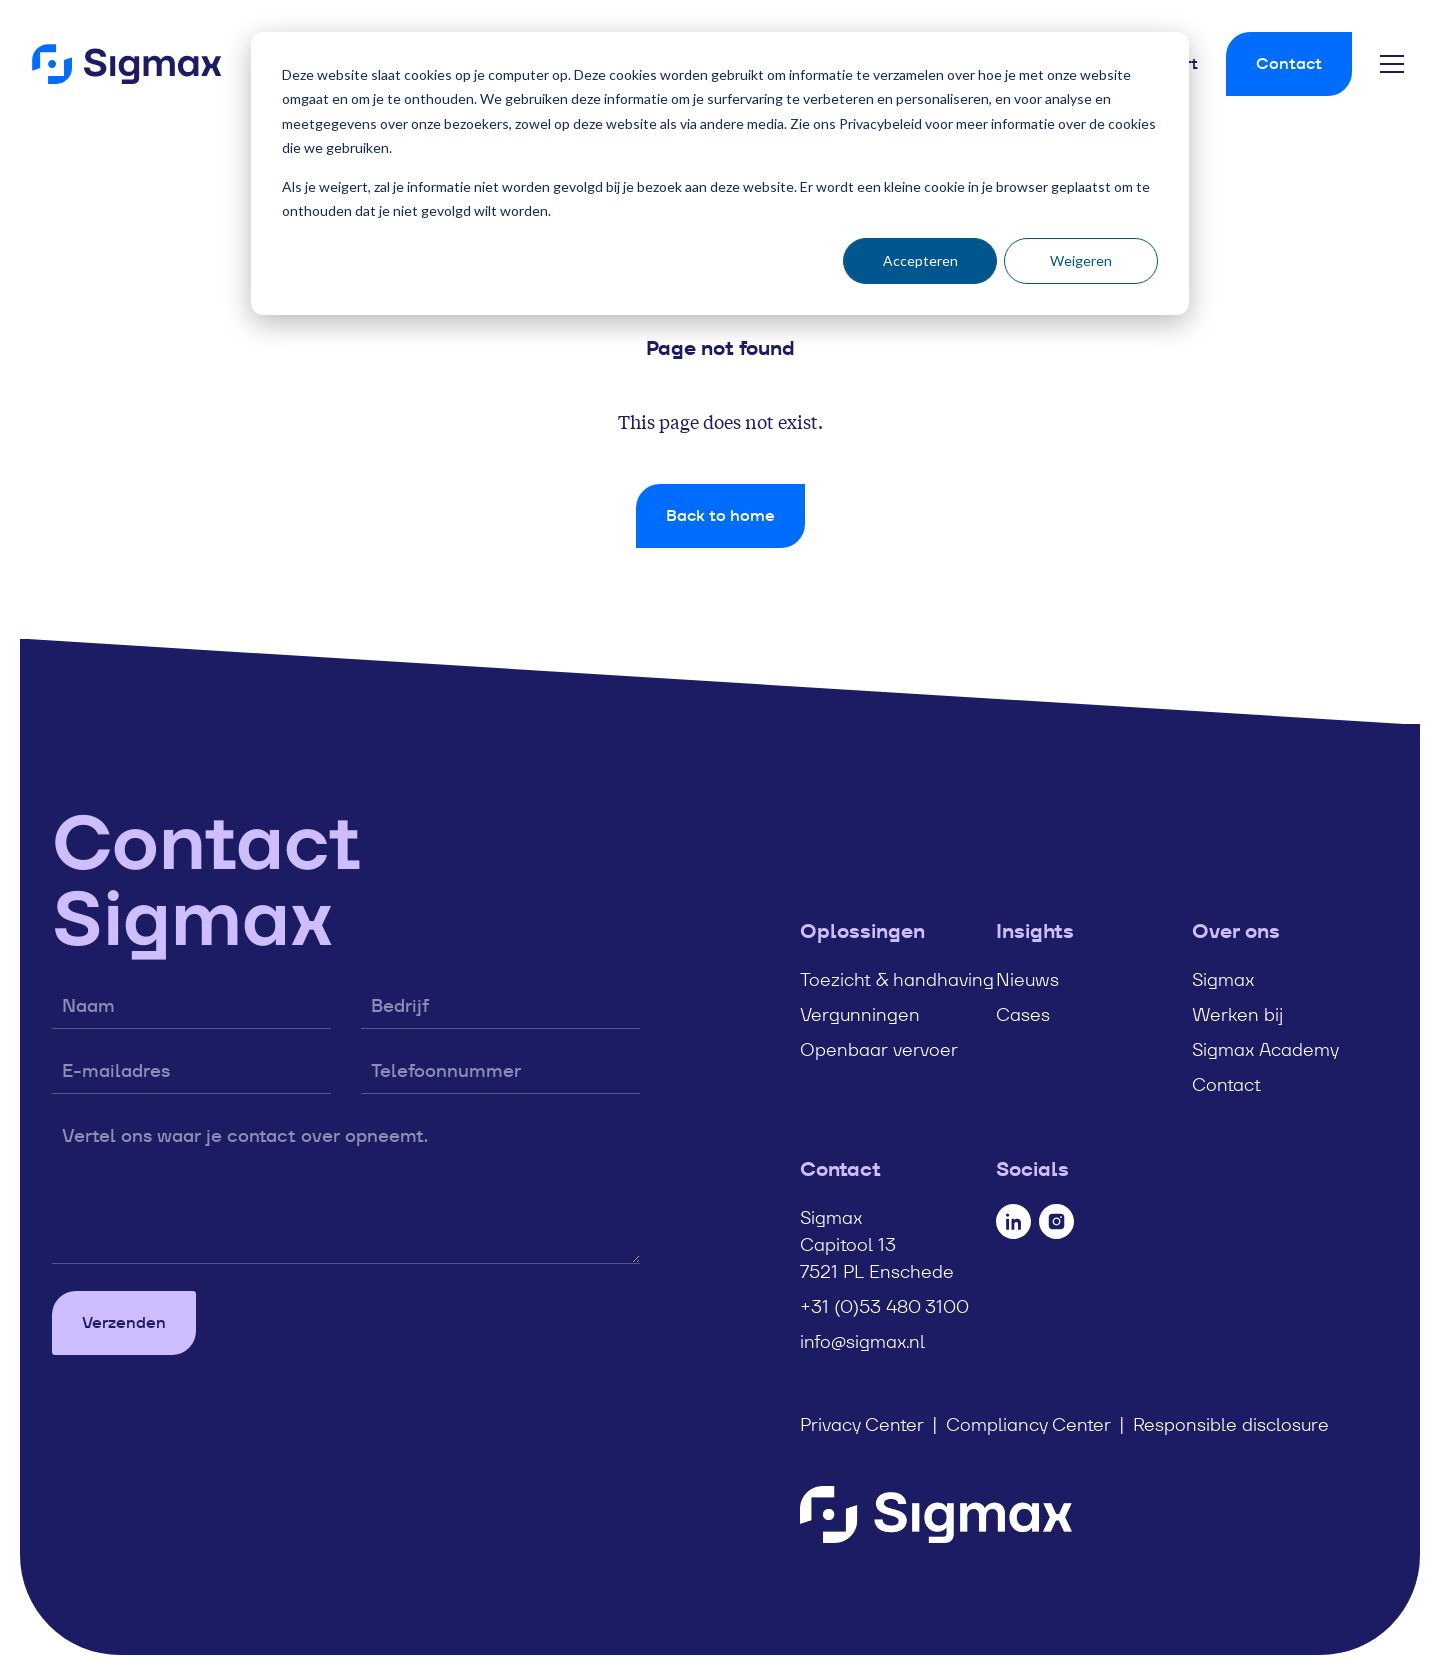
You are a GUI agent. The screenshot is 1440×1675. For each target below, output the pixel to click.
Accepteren (920, 260)
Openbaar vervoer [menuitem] (879, 1049)
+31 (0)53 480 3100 (884, 1306)
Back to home (720, 515)
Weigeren (1081, 260)
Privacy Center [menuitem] (862, 1424)
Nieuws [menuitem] (1027, 979)
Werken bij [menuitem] (1237, 1014)
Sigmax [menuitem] (1223, 979)
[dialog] (720, 173)
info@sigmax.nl (862, 1341)
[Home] (126, 64)
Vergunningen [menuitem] (860, 1014)
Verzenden (124, 1322)
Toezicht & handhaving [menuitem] (897, 979)
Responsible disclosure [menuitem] (1231, 1424)
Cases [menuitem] (1023, 1014)
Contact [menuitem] (1226, 1084)
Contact (1289, 63)
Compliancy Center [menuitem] (1028, 1424)
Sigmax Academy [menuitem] (1265, 1049)
